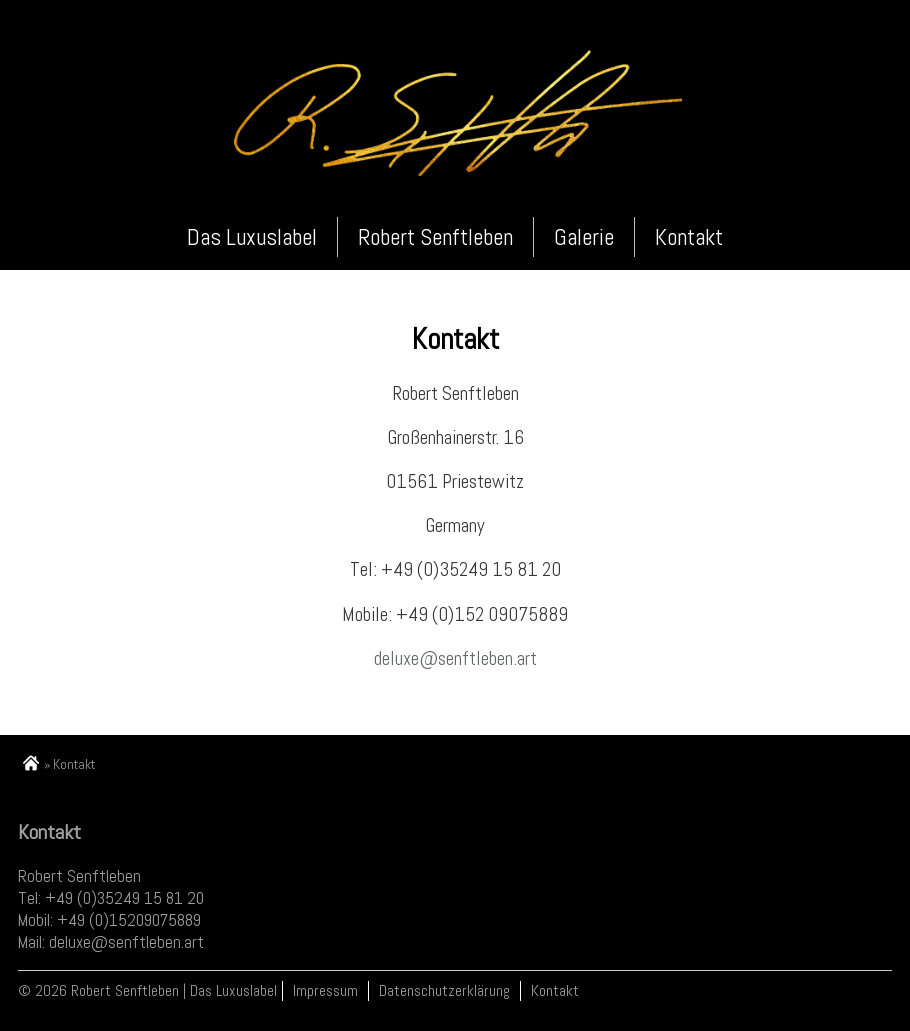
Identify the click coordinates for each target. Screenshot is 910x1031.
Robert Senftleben (435, 237)
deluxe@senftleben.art (455, 658)
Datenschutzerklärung (444, 991)
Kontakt (689, 237)
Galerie (584, 237)
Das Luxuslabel (252, 237)
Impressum (325, 991)
